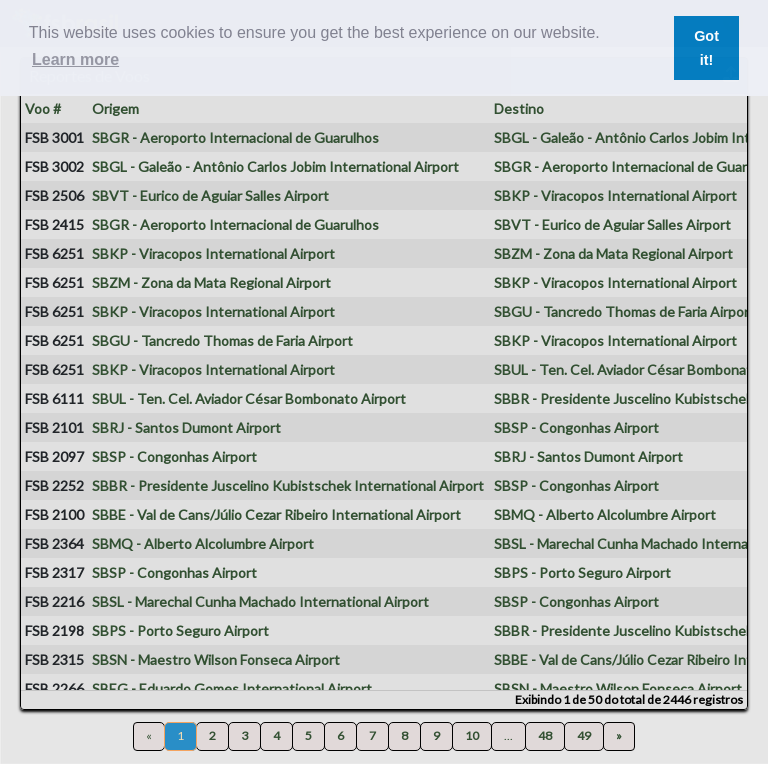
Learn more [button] (75, 59)
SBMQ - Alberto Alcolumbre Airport (605, 514)
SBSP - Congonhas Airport (576, 427)
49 (584, 735)
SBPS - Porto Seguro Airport (582, 572)
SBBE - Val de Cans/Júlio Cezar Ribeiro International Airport (276, 514)
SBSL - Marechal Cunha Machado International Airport (260, 601)
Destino (519, 108)
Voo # (43, 108)
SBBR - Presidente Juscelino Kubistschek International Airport (288, 485)
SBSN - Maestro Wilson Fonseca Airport (216, 659)
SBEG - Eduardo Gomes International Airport (232, 688)
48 (545, 735)
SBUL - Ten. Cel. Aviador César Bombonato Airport (249, 398)
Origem (115, 108)
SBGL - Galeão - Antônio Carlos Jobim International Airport (275, 166)
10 (472, 735)
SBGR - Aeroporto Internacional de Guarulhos (235, 137)
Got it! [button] (706, 48)
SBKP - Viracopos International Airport (615, 195)
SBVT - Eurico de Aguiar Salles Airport (210, 195)
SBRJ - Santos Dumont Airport (186, 427)
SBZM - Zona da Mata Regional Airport (613, 253)
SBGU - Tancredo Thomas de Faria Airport (624, 311)
